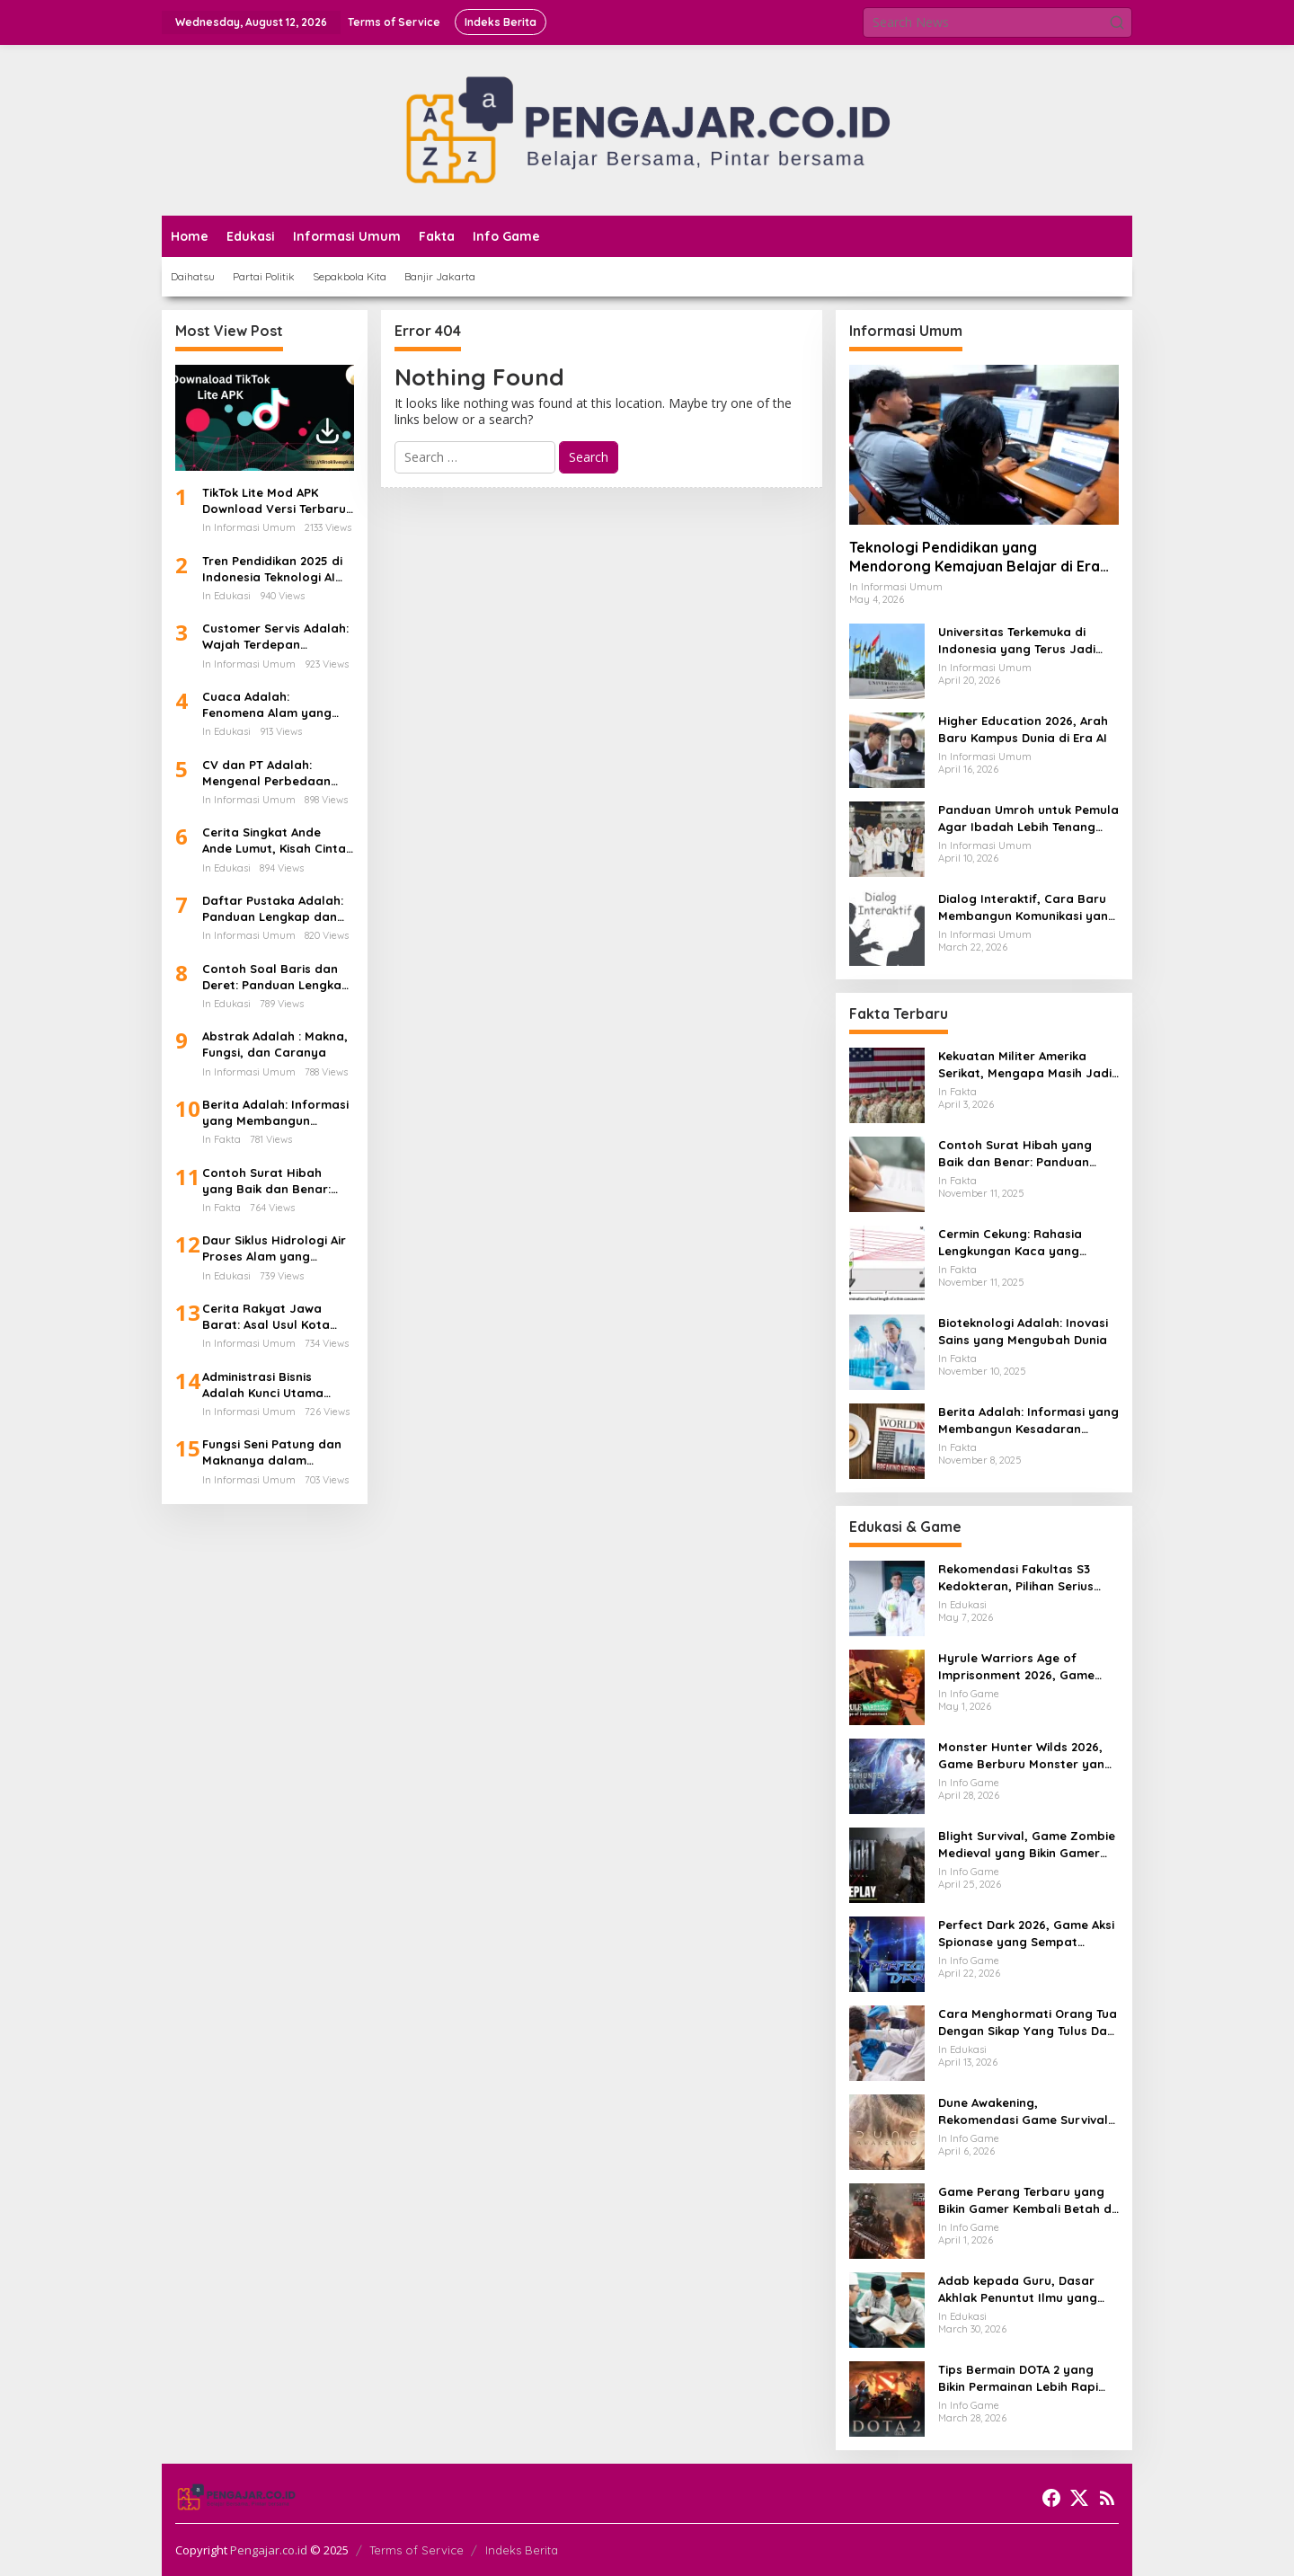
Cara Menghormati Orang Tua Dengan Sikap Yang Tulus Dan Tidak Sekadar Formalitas (1027, 2022)
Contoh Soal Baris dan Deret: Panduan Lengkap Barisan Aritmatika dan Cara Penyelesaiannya (276, 977)
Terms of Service (416, 2550)
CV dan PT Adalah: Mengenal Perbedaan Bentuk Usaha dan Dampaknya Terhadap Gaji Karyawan (268, 773)
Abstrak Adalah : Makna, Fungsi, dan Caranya (275, 1044)
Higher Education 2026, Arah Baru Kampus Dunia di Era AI (1023, 728)
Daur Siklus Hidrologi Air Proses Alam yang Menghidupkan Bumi (274, 1248)
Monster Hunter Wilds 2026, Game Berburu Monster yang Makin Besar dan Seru (1025, 1755)
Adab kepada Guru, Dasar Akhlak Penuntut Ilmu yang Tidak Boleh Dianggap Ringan (1026, 2289)
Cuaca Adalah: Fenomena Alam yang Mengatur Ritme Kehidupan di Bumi (267, 705)
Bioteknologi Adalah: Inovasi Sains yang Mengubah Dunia (1023, 1330)
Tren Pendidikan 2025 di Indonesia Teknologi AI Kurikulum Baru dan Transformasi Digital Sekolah (272, 569)
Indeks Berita (521, 2550)
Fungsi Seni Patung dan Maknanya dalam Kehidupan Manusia (271, 1452)
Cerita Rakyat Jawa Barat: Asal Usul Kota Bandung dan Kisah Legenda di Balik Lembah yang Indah (277, 1316)
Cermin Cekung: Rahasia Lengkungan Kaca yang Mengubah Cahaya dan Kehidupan (1010, 1242)
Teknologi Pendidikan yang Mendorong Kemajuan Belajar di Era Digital (974, 557)
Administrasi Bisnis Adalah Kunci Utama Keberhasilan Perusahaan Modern (263, 1385)
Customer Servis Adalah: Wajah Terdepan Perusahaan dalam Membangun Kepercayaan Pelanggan (276, 636)
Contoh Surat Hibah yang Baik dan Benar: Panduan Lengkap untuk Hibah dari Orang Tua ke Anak (275, 1181)
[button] (1117, 22)
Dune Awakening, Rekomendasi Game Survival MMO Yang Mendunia (1023, 2111)
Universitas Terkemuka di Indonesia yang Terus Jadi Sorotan (1016, 640)
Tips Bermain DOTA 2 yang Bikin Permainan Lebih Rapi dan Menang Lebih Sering (1018, 2378)
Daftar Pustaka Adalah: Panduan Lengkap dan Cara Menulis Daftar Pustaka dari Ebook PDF (273, 909)
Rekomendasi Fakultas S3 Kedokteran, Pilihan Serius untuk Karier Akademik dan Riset (1018, 1577)
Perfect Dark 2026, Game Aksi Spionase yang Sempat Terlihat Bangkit (1026, 1933)
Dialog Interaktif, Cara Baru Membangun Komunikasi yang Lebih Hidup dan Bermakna (1027, 907)
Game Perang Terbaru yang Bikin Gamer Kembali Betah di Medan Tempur (1026, 2200)
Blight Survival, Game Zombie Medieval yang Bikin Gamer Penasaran (1026, 1844)
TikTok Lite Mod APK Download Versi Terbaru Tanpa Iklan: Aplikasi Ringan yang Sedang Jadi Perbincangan (274, 501)
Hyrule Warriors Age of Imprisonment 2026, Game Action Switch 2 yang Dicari (1019, 1666)
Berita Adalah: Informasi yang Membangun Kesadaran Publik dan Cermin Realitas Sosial (275, 1113)
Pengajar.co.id (268, 2550)
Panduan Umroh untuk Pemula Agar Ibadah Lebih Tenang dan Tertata (1028, 818)
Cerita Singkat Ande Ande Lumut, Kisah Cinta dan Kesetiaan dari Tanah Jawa (274, 840)
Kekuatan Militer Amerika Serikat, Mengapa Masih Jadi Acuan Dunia (1025, 1064)
